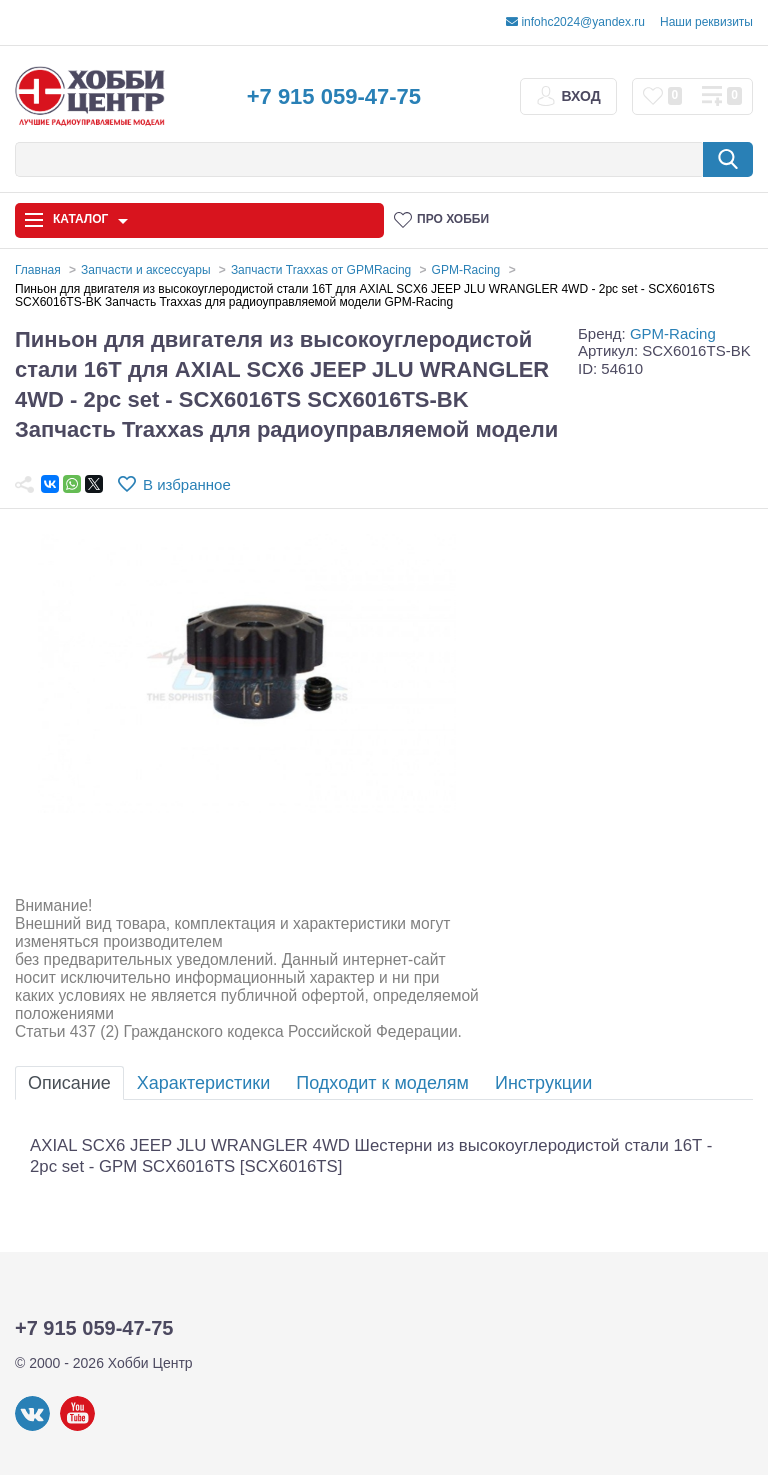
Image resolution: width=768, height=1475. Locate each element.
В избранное (187, 484)
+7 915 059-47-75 (334, 96)
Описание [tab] (69, 1083)
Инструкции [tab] (543, 1083)
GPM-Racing (673, 333)
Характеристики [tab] (203, 1083)
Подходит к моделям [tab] (382, 1083)
